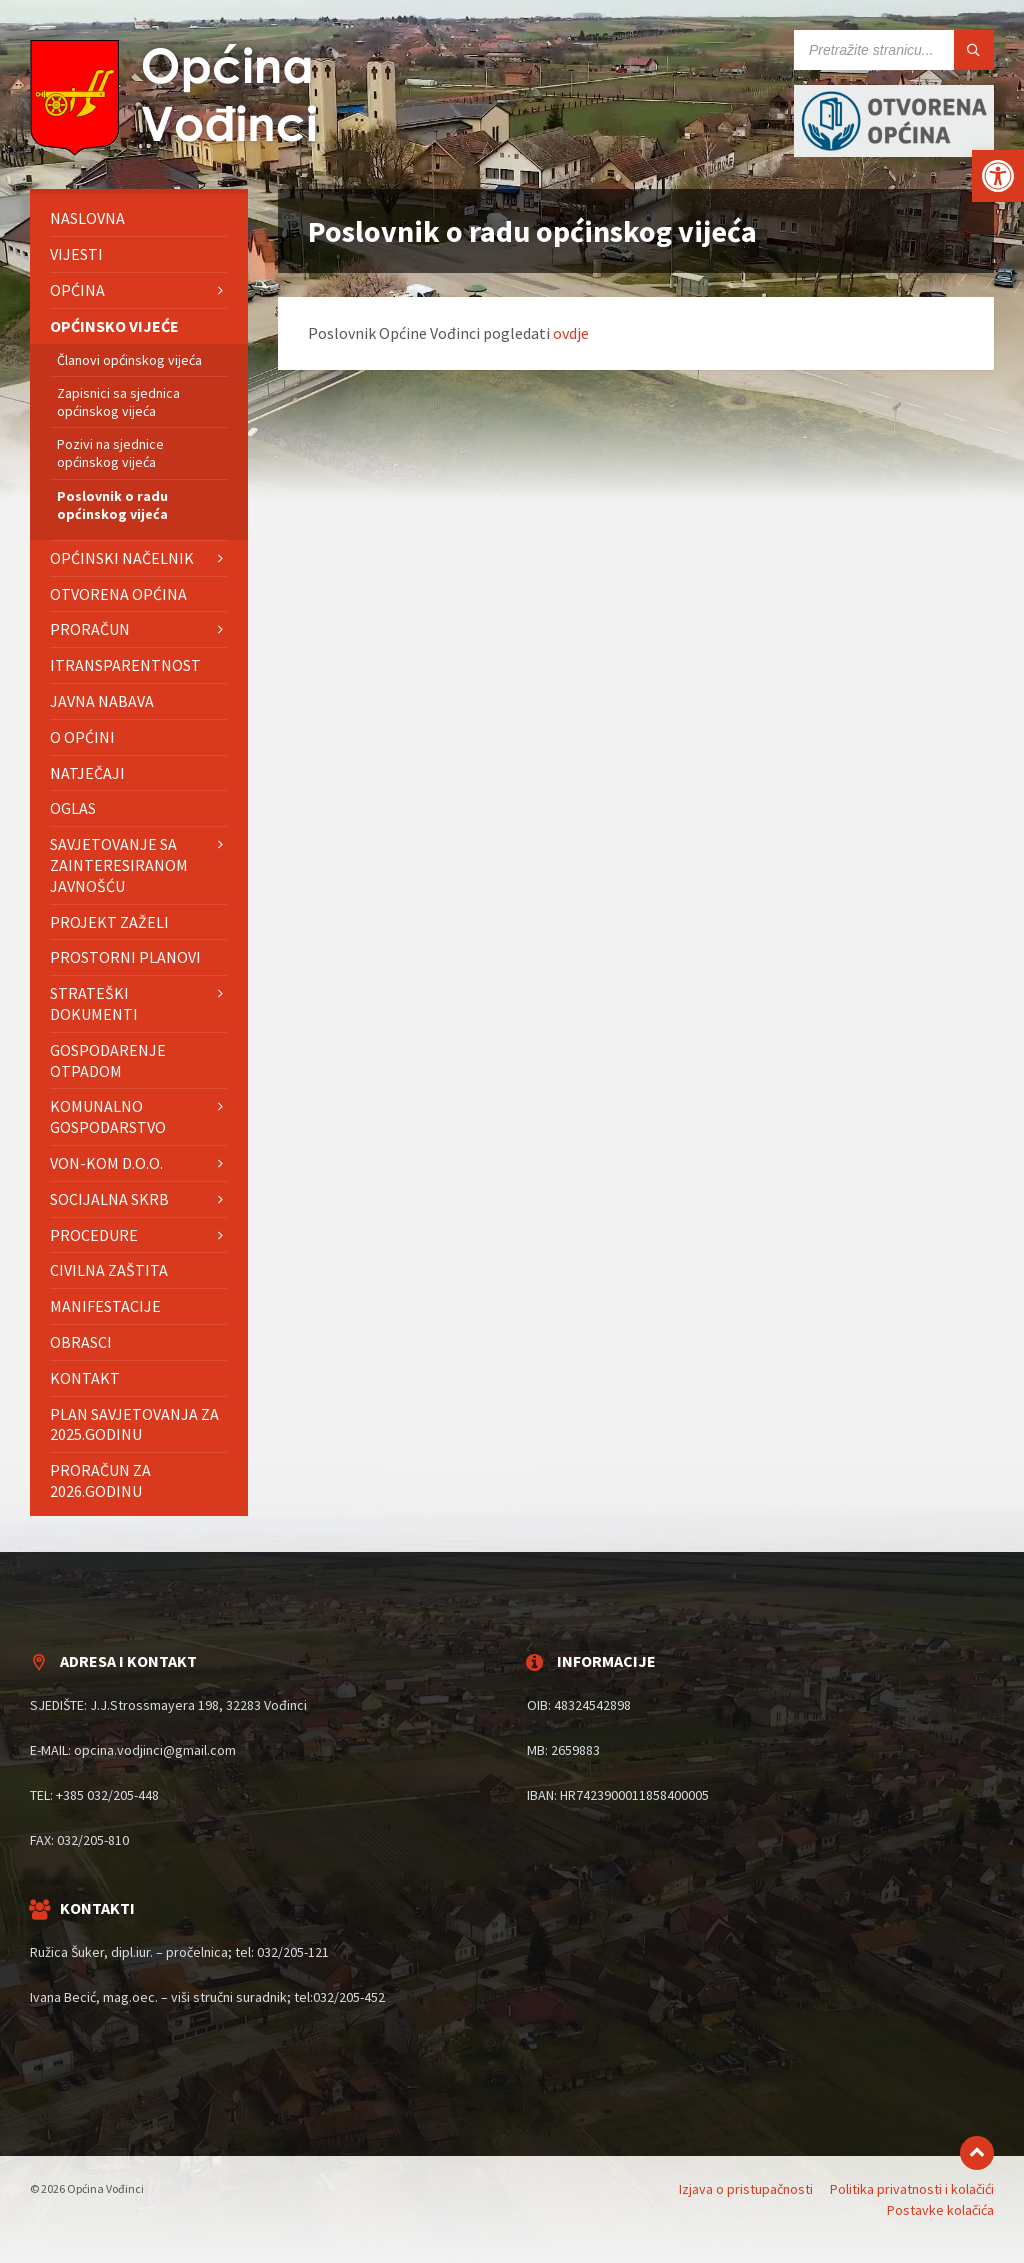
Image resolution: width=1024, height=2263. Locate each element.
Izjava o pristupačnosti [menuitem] (746, 2189)
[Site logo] (180, 150)
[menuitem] (139, 218)
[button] (998, 176)
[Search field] (894, 50)
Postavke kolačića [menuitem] (940, 2210)
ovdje (571, 333)
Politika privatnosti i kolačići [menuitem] (912, 2189)
